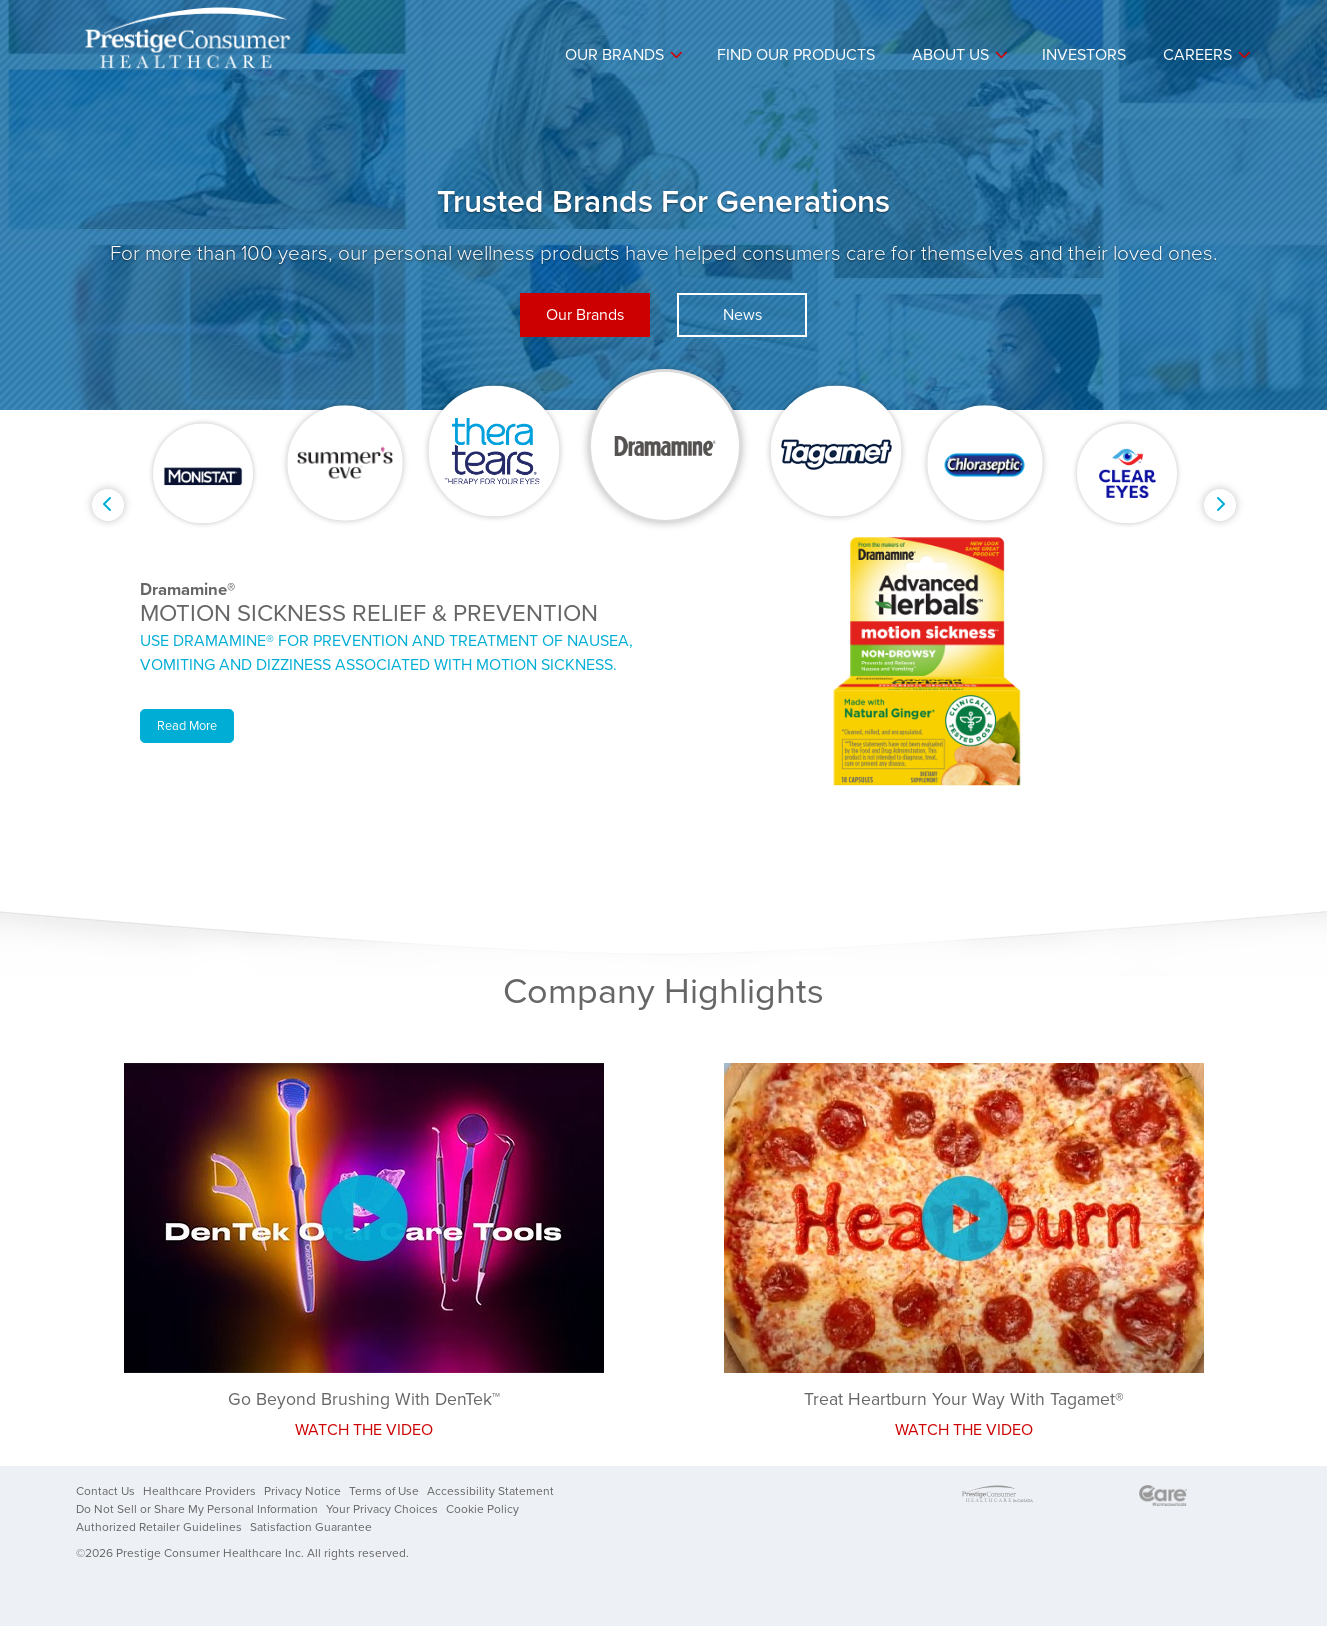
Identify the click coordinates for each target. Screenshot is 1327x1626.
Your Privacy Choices (382, 1509)
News (742, 315)
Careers (1197, 55)
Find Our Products (796, 55)
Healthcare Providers (199, 1491)
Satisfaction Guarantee (311, 1527)
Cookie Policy (482, 1509)
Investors (1084, 55)
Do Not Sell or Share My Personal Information (197, 1509)
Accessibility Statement (490, 1491)
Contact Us (105, 1491)
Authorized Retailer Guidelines (159, 1527)
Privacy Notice (302, 1491)
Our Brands (614, 55)
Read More (187, 726)
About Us (950, 55)
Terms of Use (384, 1491)
